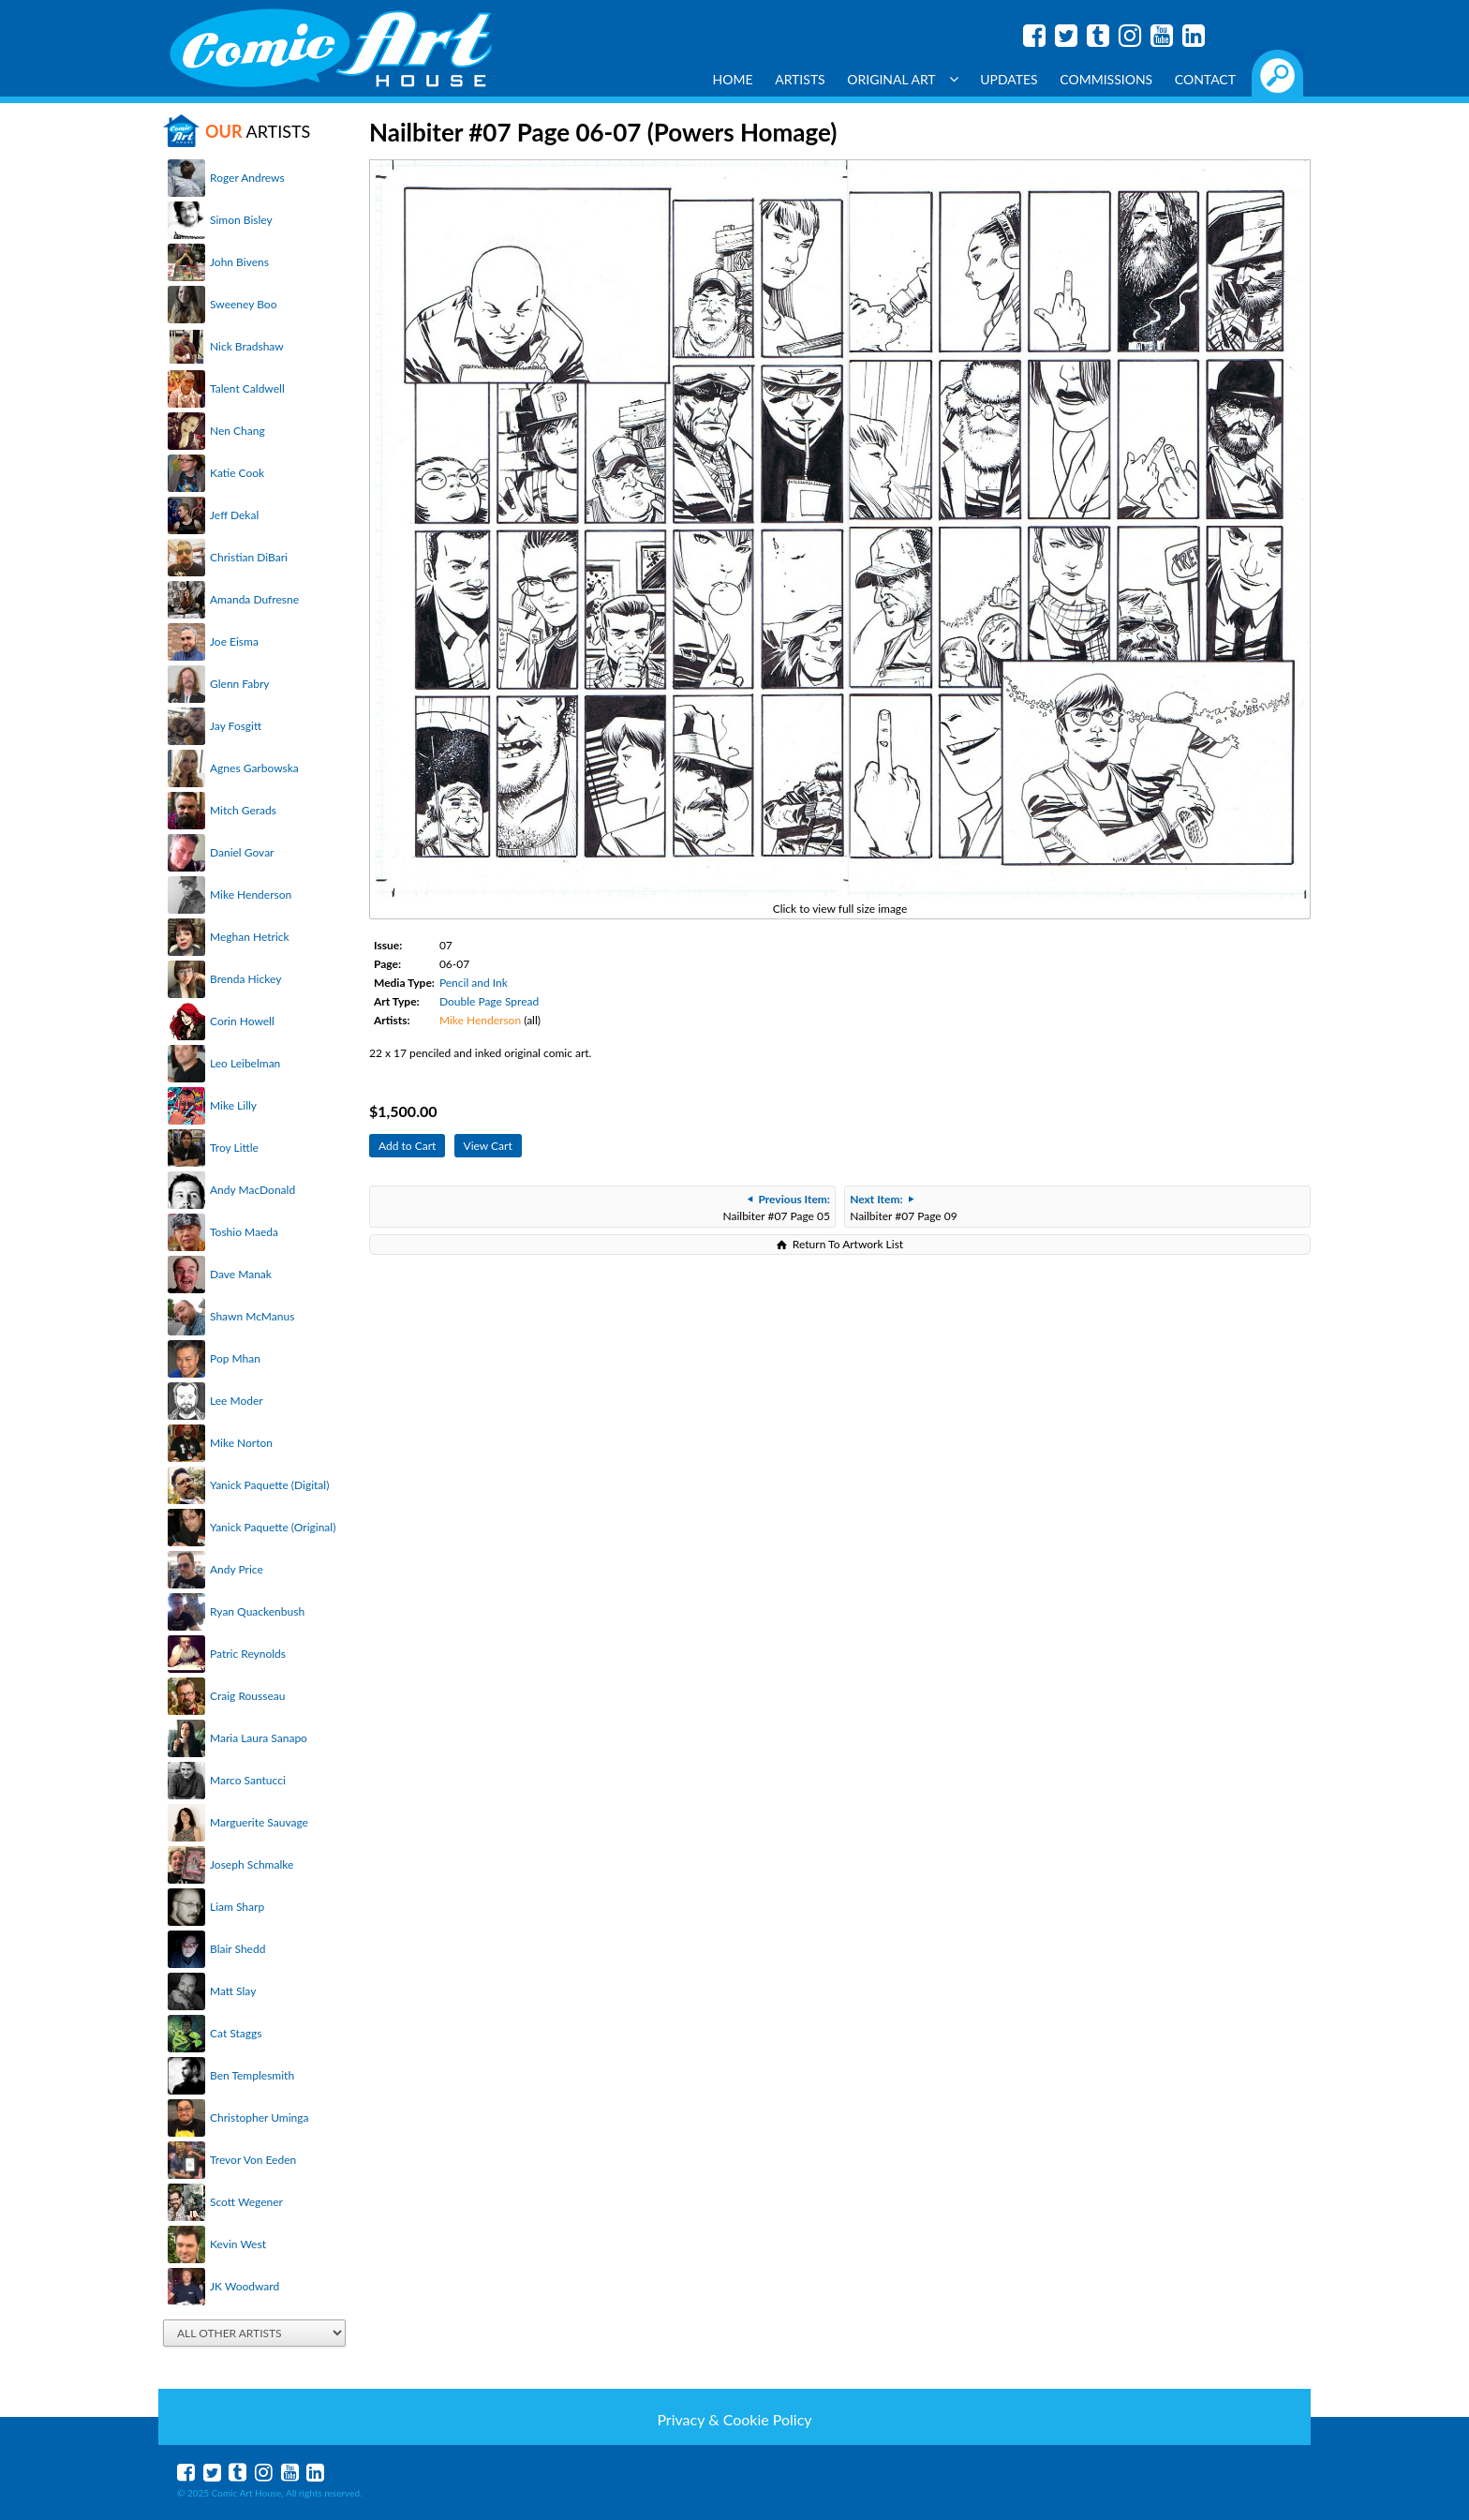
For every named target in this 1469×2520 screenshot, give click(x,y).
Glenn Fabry (240, 684)
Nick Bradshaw (247, 346)
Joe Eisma (234, 641)
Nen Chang (237, 431)
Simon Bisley (241, 220)
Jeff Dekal (234, 515)
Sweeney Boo (243, 304)
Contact (1205, 79)
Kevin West (238, 2244)
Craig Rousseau (247, 1696)
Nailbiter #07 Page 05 (775, 1207)
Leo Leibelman (245, 1063)
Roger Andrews (247, 178)
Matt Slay (233, 1991)
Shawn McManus (252, 1316)
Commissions (1106, 79)
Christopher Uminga (259, 2117)
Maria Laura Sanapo (258, 1738)
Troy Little (234, 1148)
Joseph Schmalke (251, 1864)
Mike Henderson (250, 894)
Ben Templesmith (252, 2075)
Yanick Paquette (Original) (272, 1527)
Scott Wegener (246, 2202)
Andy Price (236, 1569)
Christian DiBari (249, 557)
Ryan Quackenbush (257, 1611)
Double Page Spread (489, 1001)
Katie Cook (237, 473)
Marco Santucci (248, 1780)
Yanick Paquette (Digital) (269, 1485)
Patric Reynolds (248, 1654)
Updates (1009, 79)
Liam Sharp (237, 1907)
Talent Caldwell (247, 388)
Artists (800, 79)
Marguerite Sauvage (259, 1822)
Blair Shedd (237, 1949)
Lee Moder (236, 1401)
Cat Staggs (235, 2033)
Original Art (902, 79)
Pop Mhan (235, 1358)
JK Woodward (244, 2286)
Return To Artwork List (848, 1244)
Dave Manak (241, 1274)
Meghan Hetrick (249, 937)
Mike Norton (241, 1443)
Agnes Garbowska (254, 768)
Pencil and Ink (473, 983)
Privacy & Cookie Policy (734, 2419)
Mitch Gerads (243, 810)
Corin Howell (242, 1021)
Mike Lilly (233, 1105)
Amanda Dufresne (254, 599)
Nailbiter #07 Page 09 (903, 1207)
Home (733, 79)
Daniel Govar (242, 852)
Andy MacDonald (252, 1190)
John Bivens (239, 262)
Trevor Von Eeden (253, 2160)
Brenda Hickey (245, 979)
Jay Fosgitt (235, 726)
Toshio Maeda (244, 1232)
